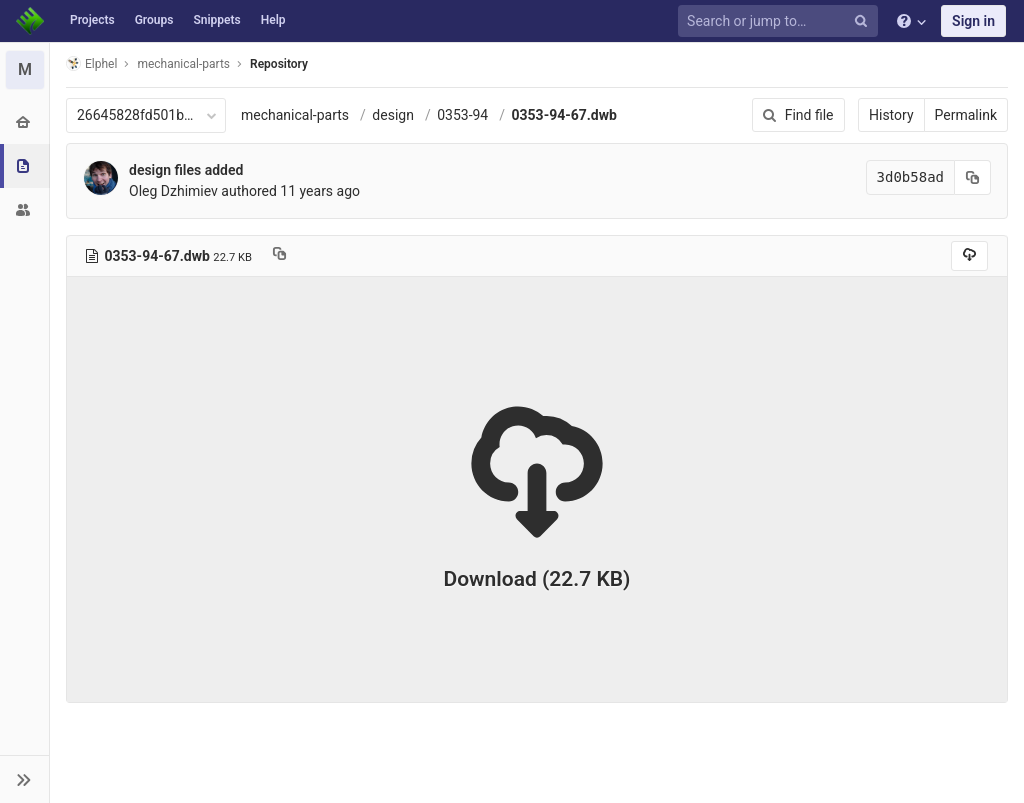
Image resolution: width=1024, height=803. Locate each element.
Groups (154, 20)
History (891, 115)
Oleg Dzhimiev (173, 191)
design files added (186, 170)
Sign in (973, 21)
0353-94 (462, 115)
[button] (24, 779)
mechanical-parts (295, 115)
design (393, 115)
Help (273, 20)
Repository (279, 64)
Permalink (966, 115)
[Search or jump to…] (781, 21)
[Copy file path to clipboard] (279, 256)
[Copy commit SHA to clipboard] (973, 177)
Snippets (216, 20)
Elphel (91, 63)
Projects (92, 20)
